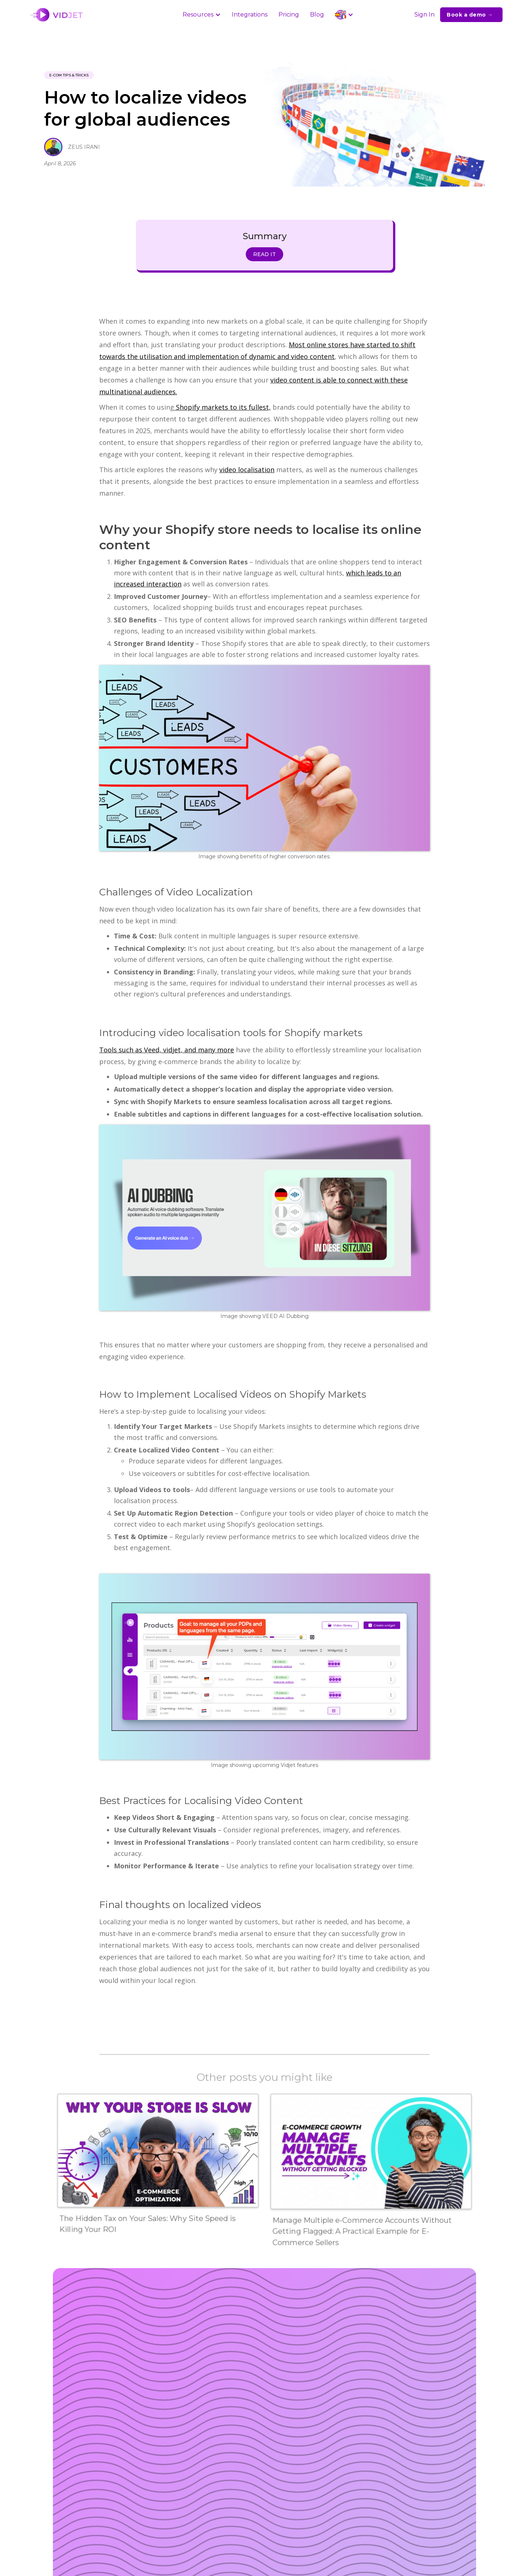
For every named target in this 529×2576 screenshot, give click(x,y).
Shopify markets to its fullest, (222, 407)
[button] (202, 15)
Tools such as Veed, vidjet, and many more (166, 1049)
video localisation (246, 469)
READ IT (264, 254)
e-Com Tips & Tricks (69, 75)
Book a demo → (470, 14)
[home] (57, 14)
